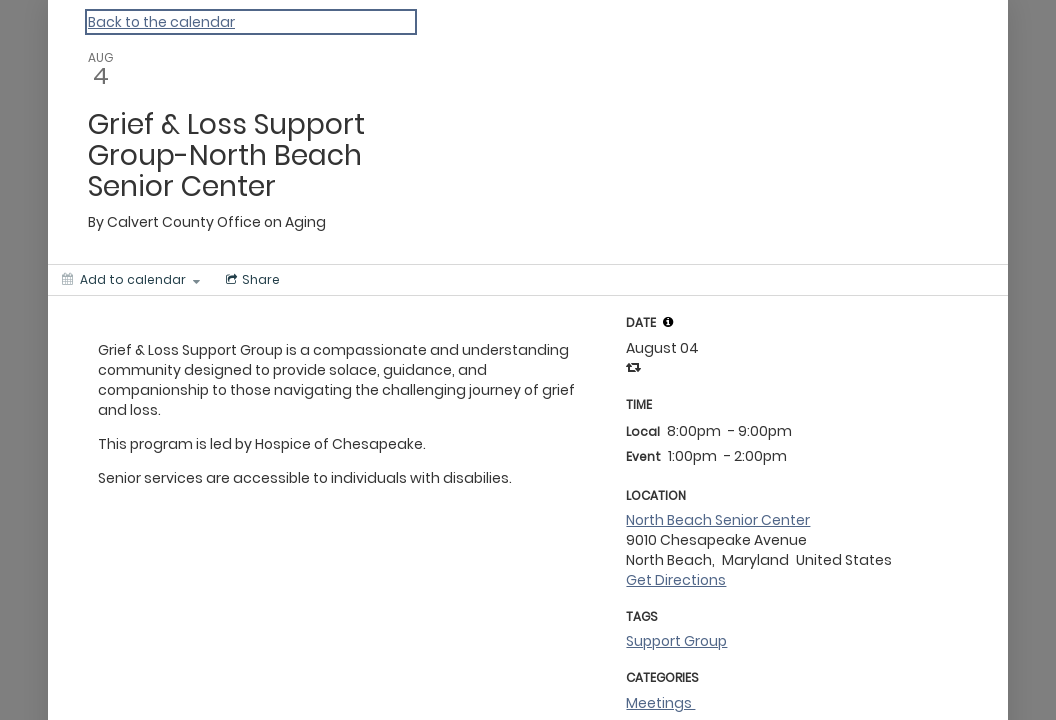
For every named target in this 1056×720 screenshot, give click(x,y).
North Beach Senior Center (718, 520)
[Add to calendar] (131, 280)
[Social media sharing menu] (251, 280)
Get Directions (676, 580)
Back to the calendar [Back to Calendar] (161, 22)
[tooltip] (668, 322)
